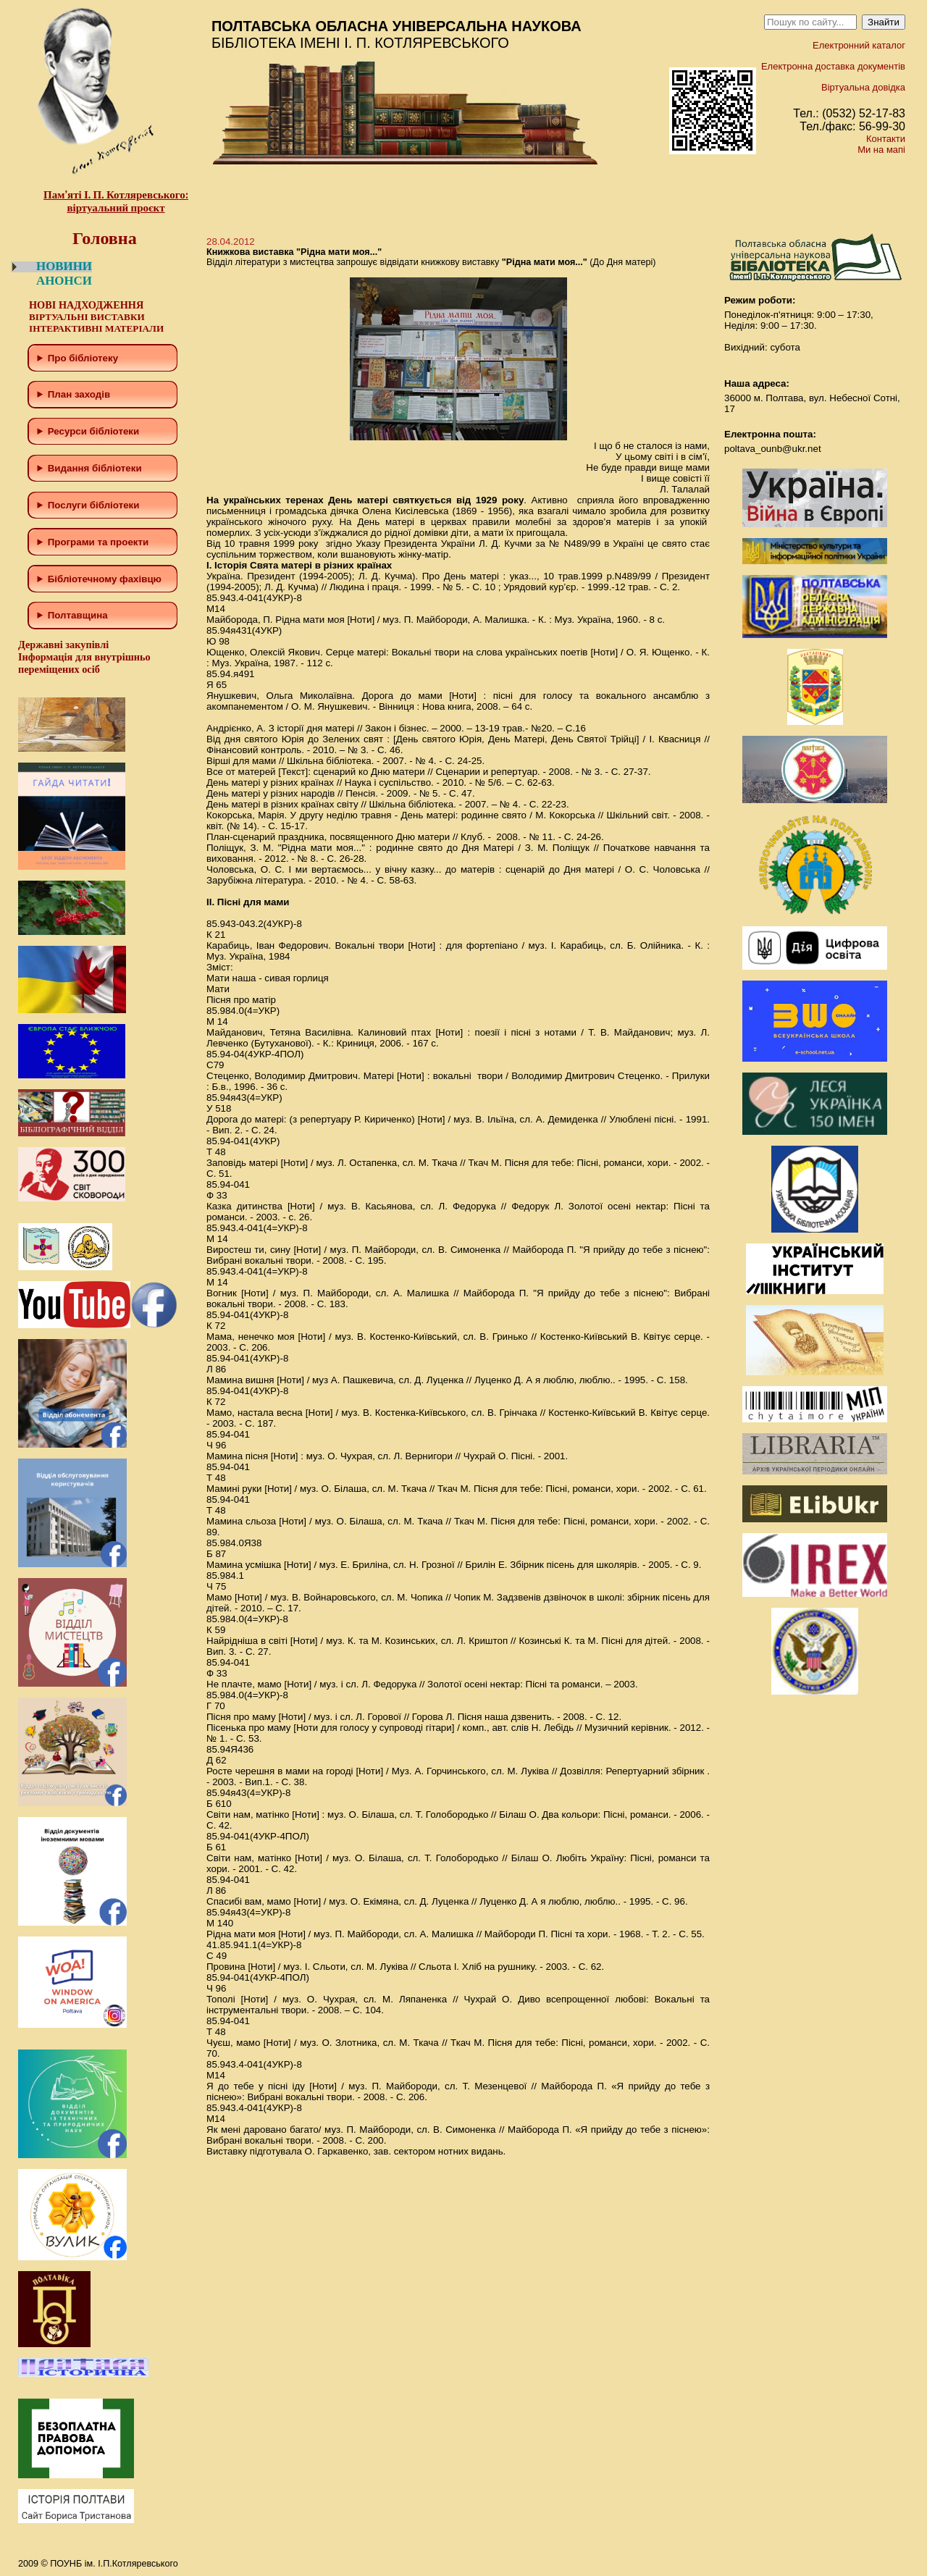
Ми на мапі (881, 149)
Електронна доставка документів (833, 66)
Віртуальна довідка (863, 87)
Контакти (885, 138)
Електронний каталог (859, 45)
